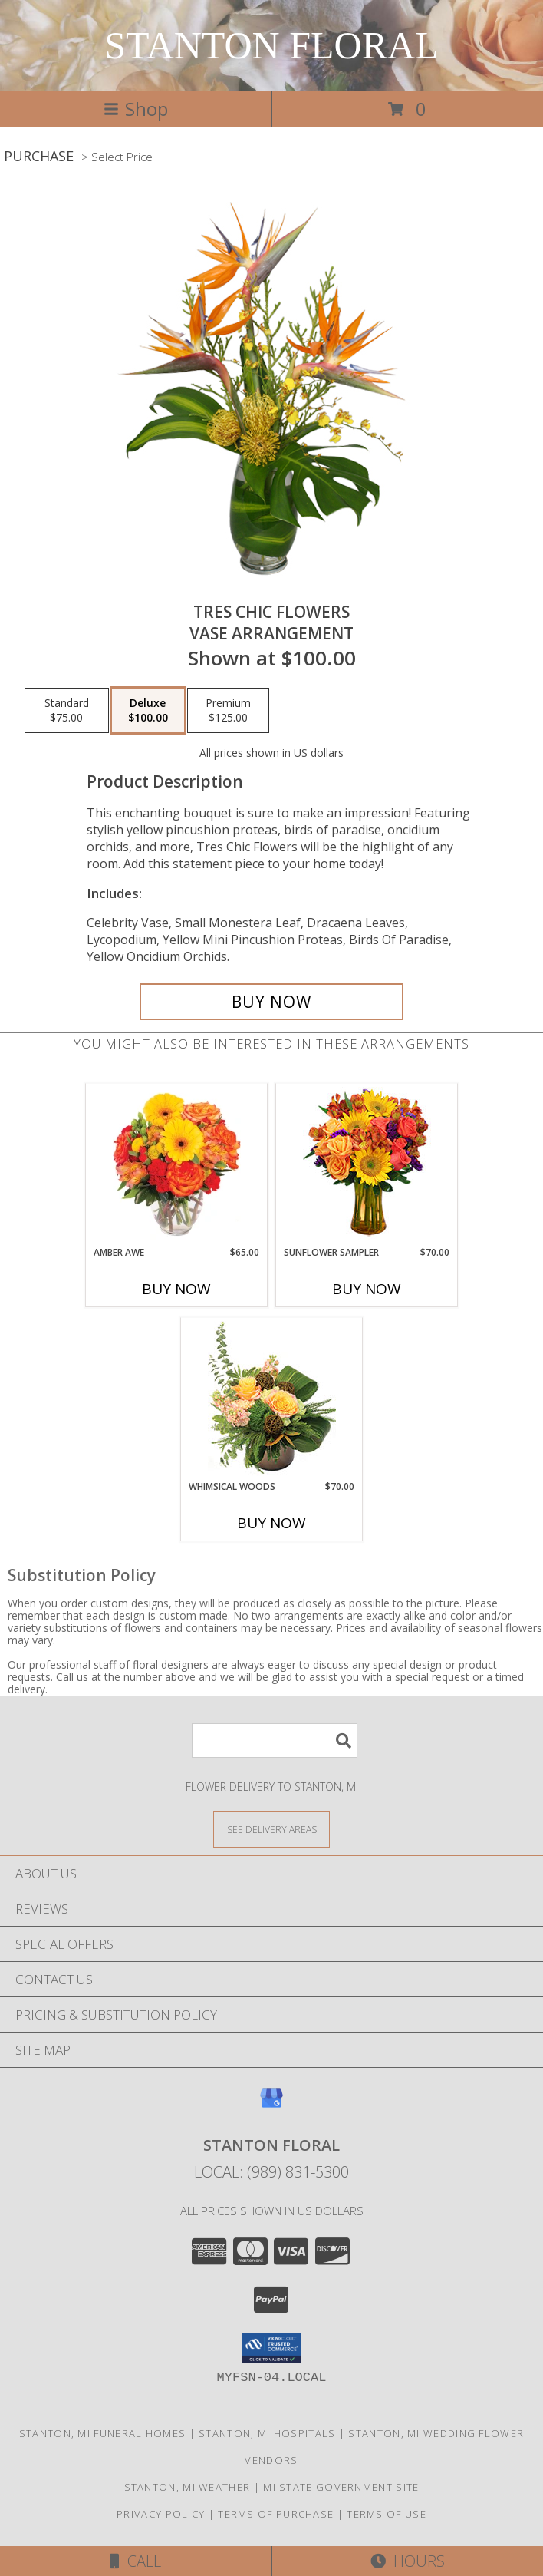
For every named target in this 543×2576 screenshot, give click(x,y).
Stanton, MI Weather (187, 2487)
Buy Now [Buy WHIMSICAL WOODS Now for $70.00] (271, 1523)
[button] (271, 2348)
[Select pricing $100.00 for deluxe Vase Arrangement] (148, 711)
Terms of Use (386, 2514)
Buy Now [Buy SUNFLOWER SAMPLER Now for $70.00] (366, 1289)
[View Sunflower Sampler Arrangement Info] (367, 1165)
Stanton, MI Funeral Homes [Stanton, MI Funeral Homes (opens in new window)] (102, 2433)
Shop (136, 108)
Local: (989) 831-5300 (271, 2172)
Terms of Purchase (276, 2514)
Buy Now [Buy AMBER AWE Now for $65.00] (176, 1289)
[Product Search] (274, 1740)
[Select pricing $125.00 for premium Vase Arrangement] (228, 711)
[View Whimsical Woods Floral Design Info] (272, 1398)
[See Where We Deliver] (271, 1828)
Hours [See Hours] (407, 2561)
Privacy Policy (161, 2514)
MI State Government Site (341, 2487)
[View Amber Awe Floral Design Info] (177, 1164)
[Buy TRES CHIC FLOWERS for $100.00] (271, 1001)
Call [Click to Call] (135, 2561)
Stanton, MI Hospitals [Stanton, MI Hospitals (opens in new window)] (267, 2433)
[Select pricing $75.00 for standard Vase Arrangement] (66, 711)
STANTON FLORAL (271, 45)
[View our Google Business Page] (271, 2105)
